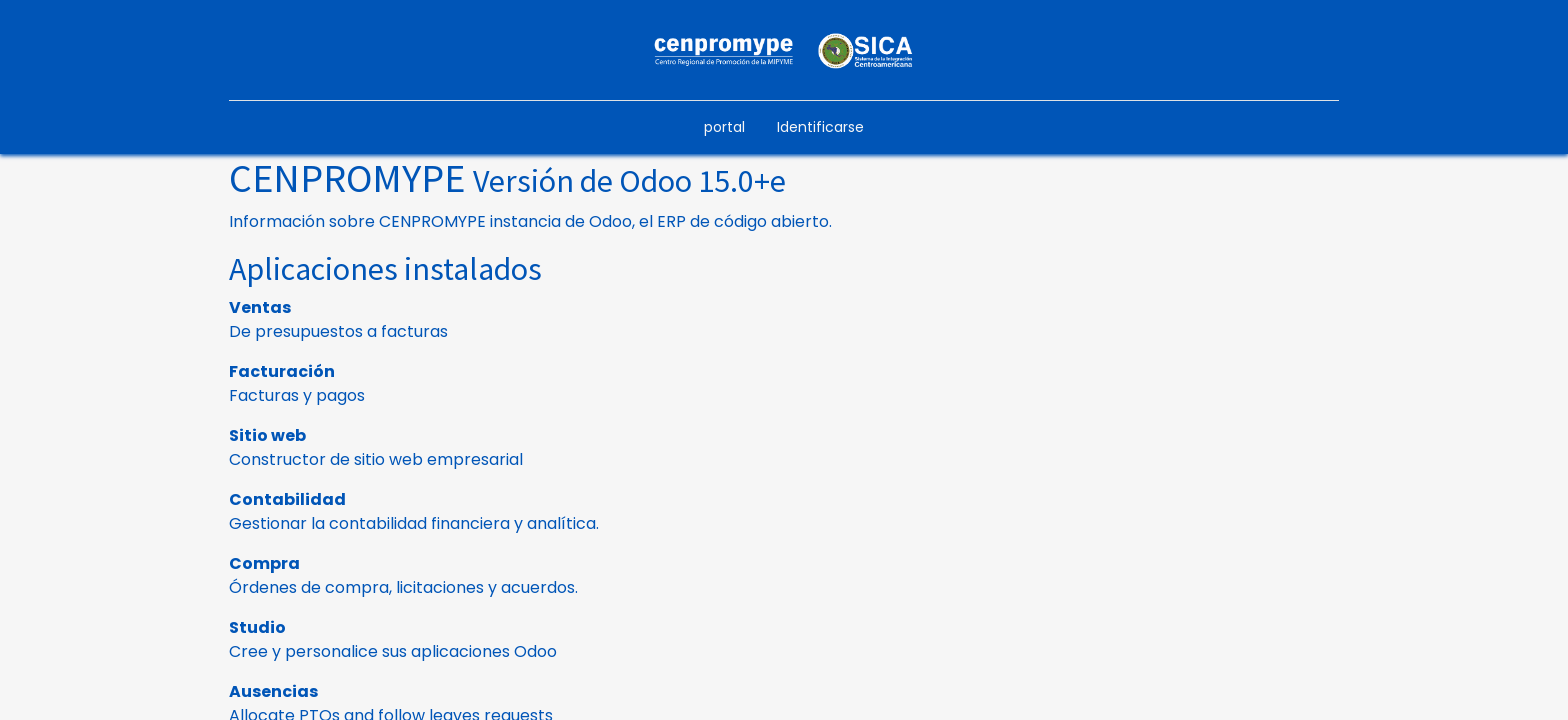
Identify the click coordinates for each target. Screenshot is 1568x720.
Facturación (282, 371)
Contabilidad (287, 499)
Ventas (260, 307)
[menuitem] (724, 127)
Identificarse (820, 127)
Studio (257, 627)
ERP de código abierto (743, 221)
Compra (264, 563)
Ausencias (273, 691)
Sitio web (267, 435)
